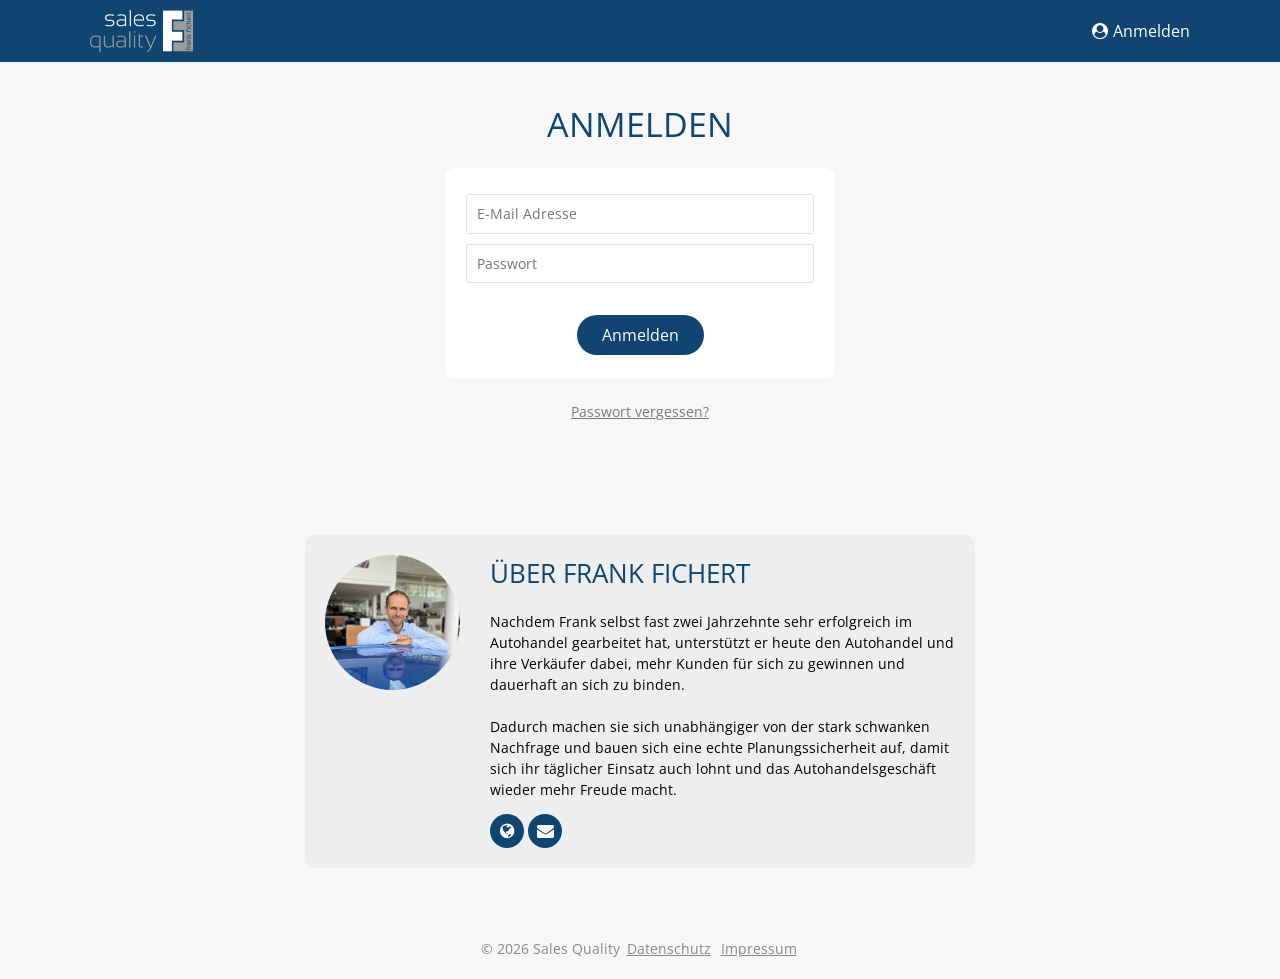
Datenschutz (669, 948)
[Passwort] (640, 264)
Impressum (759, 948)
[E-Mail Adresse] (640, 214)
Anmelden (1141, 31)
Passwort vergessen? (640, 411)
